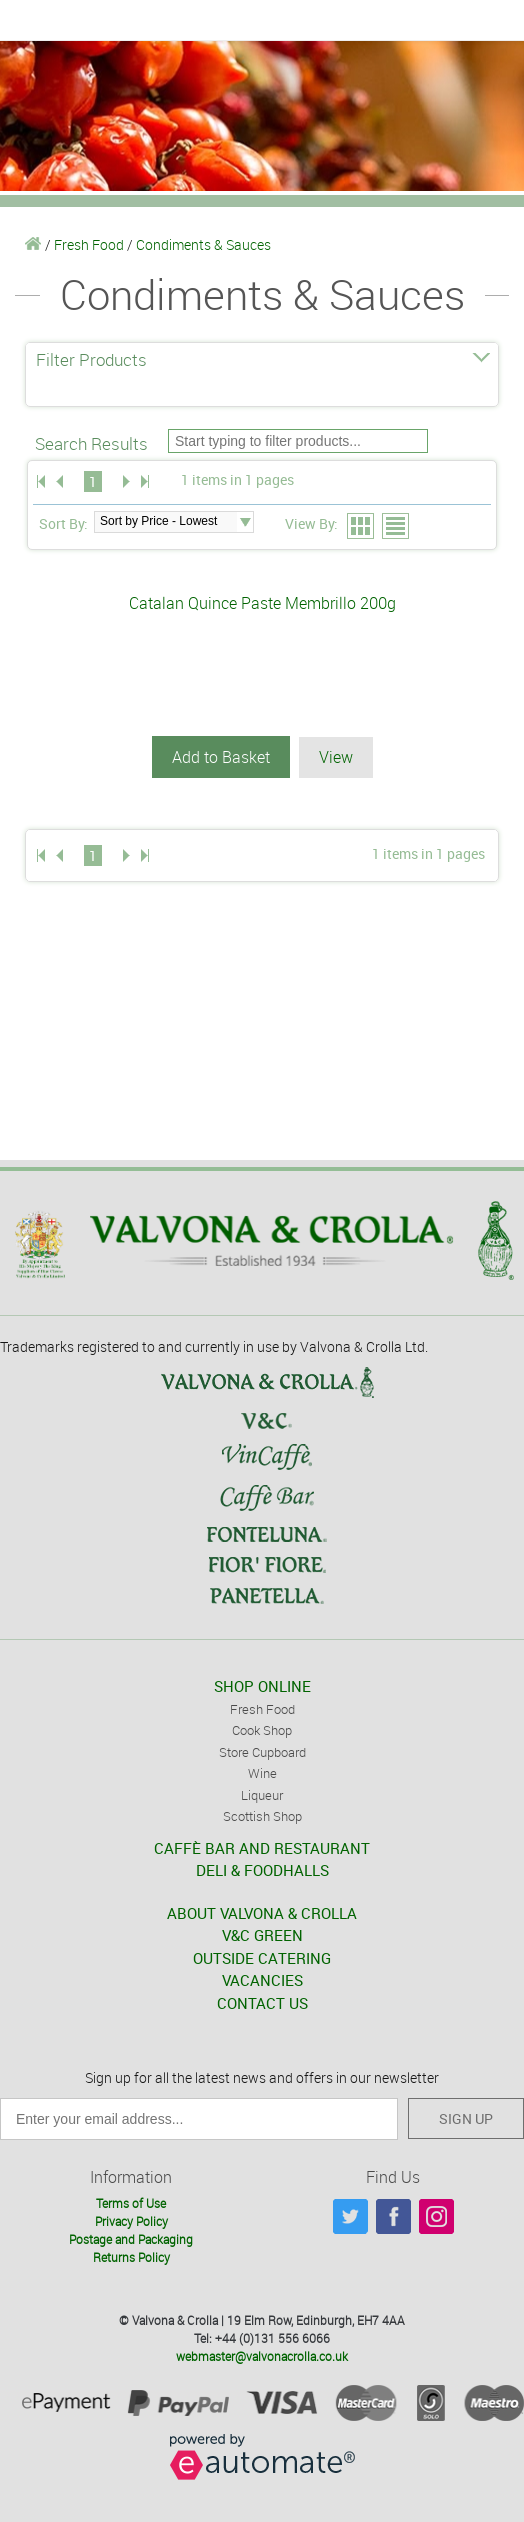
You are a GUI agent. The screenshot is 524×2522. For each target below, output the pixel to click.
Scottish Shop (262, 1816)
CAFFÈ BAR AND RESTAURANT (262, 1848)
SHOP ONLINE (262, 1686)
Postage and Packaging (131, 2239)
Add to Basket (221, 757)
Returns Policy (131, 2257)
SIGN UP (466, 2118)
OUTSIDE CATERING (262, 1958)
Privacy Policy (131, 2221)
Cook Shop (262, 1730)
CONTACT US (262, 2003)
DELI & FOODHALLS (262, 1870)
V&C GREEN (262, 1935)
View (336, 757)
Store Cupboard (262, 1752)
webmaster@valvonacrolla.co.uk (262, 2356)
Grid (361, 527)
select (245, 522)
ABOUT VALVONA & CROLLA (262, 1913)
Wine (262, 1773)
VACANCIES (262, 1980)
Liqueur (262, 1795)
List (396, 527)
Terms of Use (131, 2203)
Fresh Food (89, 244)
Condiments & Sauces (203, 244)
